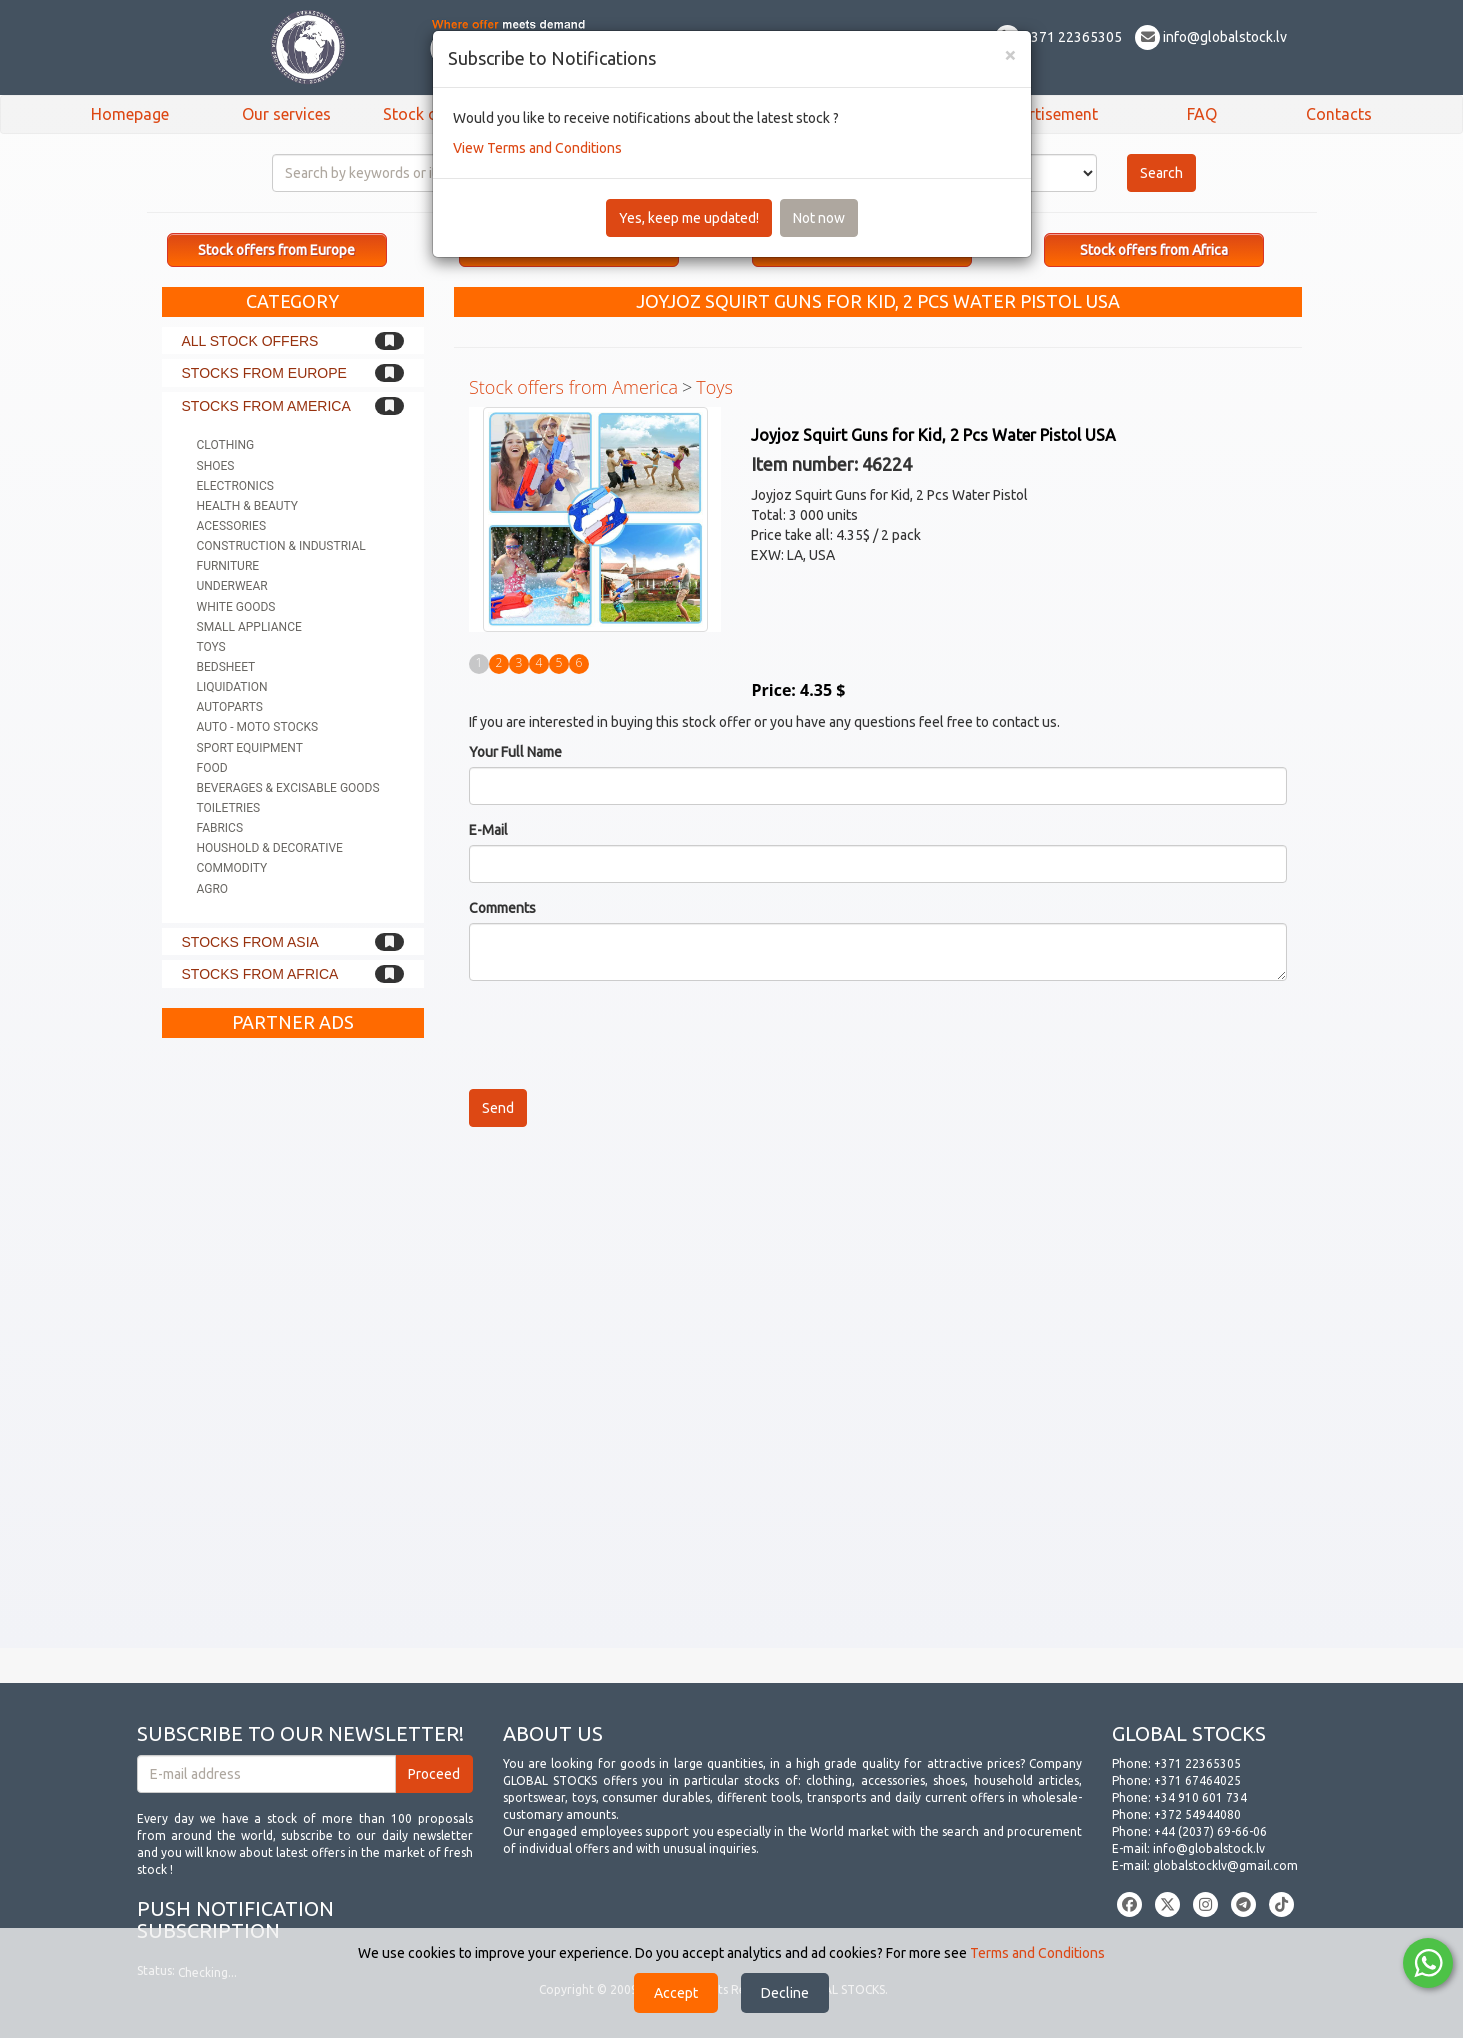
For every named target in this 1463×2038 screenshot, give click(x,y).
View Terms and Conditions (537, 148)
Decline (785, 1993)
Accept (676, 1993)
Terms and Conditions (1037, 1953)
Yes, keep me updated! (689, 218)
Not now (819, 218)
